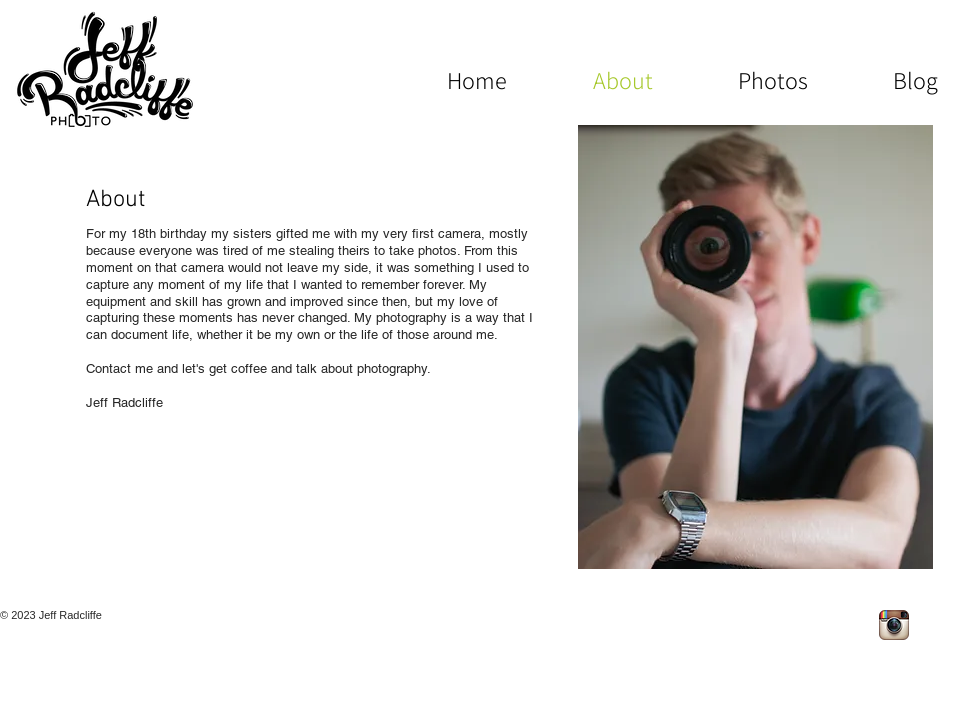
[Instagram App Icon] (894, 625)
